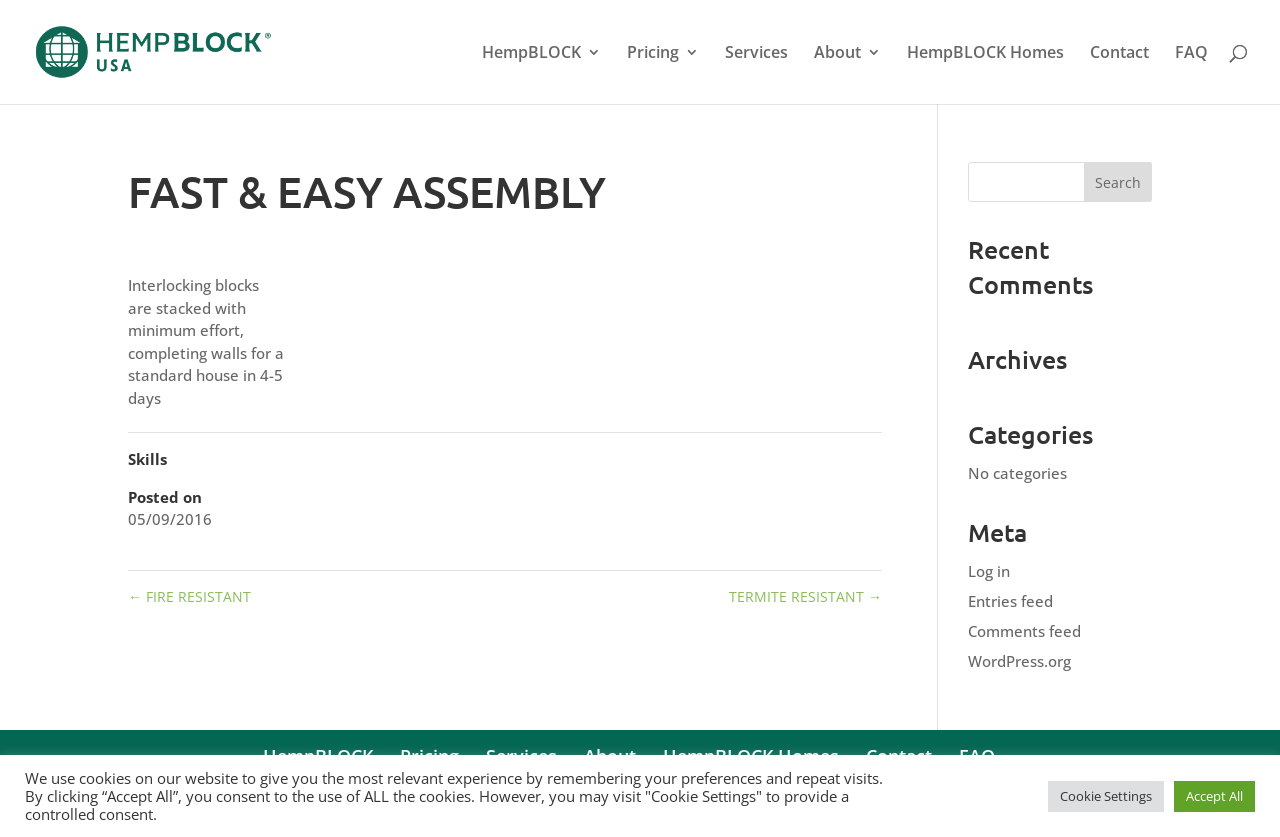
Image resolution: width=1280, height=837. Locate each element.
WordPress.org (1019, 661)
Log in (989, 571)
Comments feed (1024, 631)
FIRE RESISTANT (189, 596)
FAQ (1191, 54)
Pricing (653, 54)
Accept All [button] (1214, 796)
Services (756, 54)
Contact (1119, 54)
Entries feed (1010, 601)
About (837, 54)
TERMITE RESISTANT (805, 596)
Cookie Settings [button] (1106, 796)
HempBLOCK (531, 54)
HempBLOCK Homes (985, 54)
